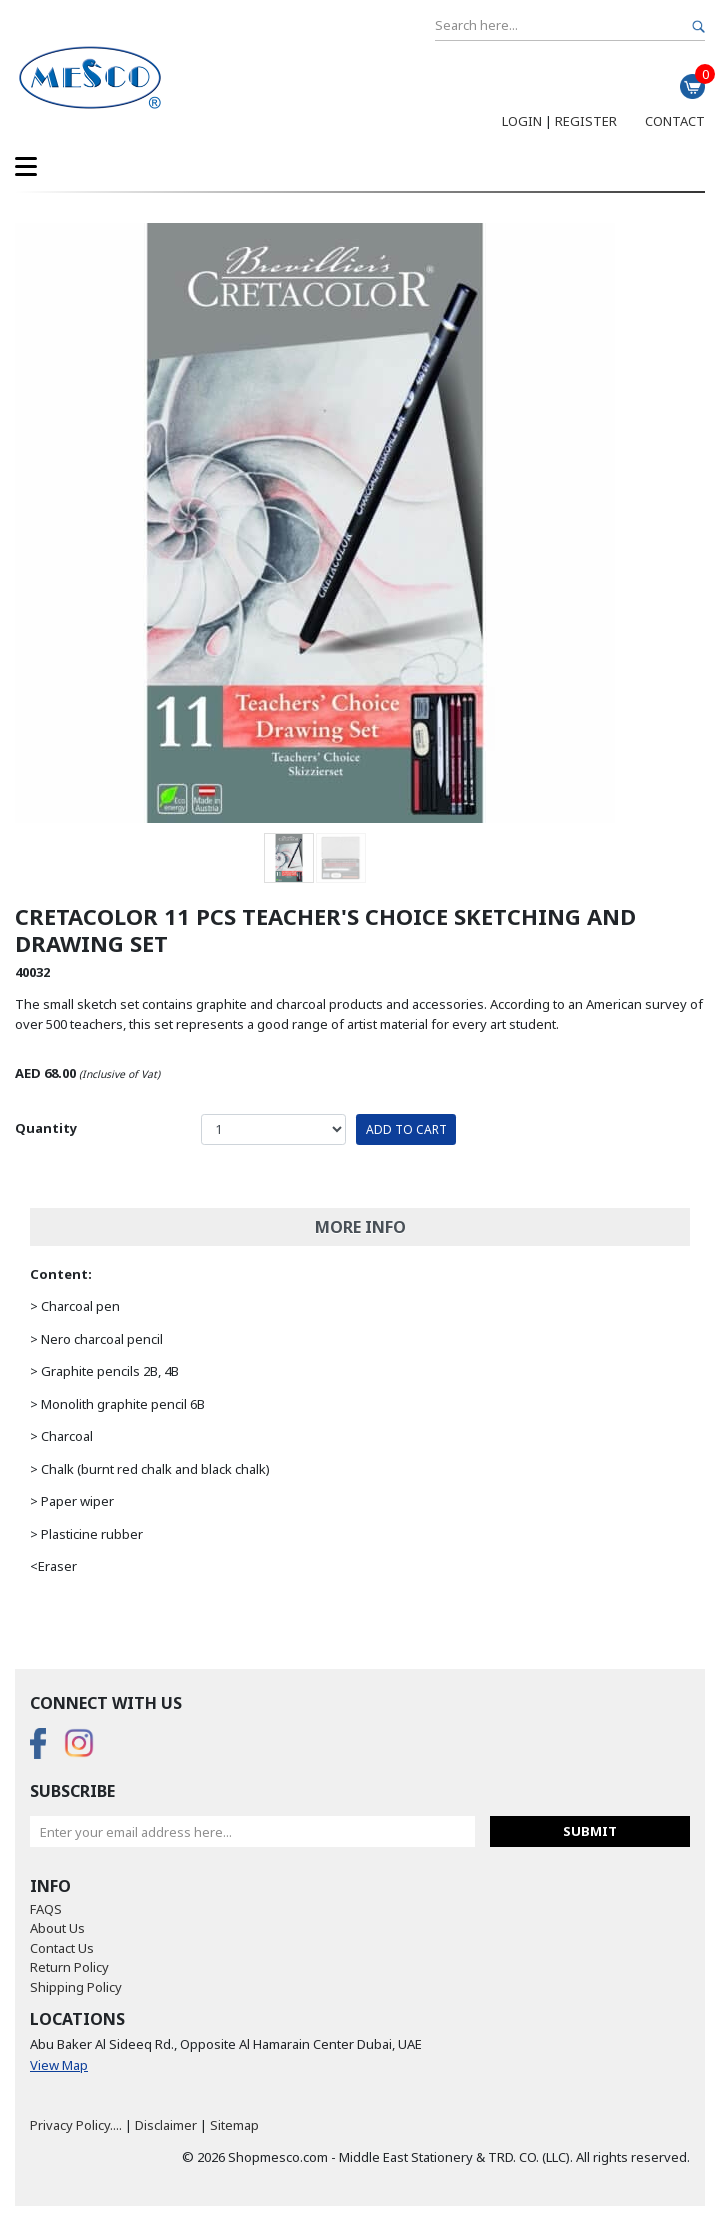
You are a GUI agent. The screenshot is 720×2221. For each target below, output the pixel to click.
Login (522, 121)
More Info (360, 1227)
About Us (57, 1928)
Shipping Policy (76, 1987)
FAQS (46, 1909)
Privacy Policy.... (76, 2125)
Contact (675, 121)
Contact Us (62, 1948)
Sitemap (234, 2125)
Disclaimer (166, 2125)
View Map (59, 2065)
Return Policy (69, 1967)
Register (586, 121)
